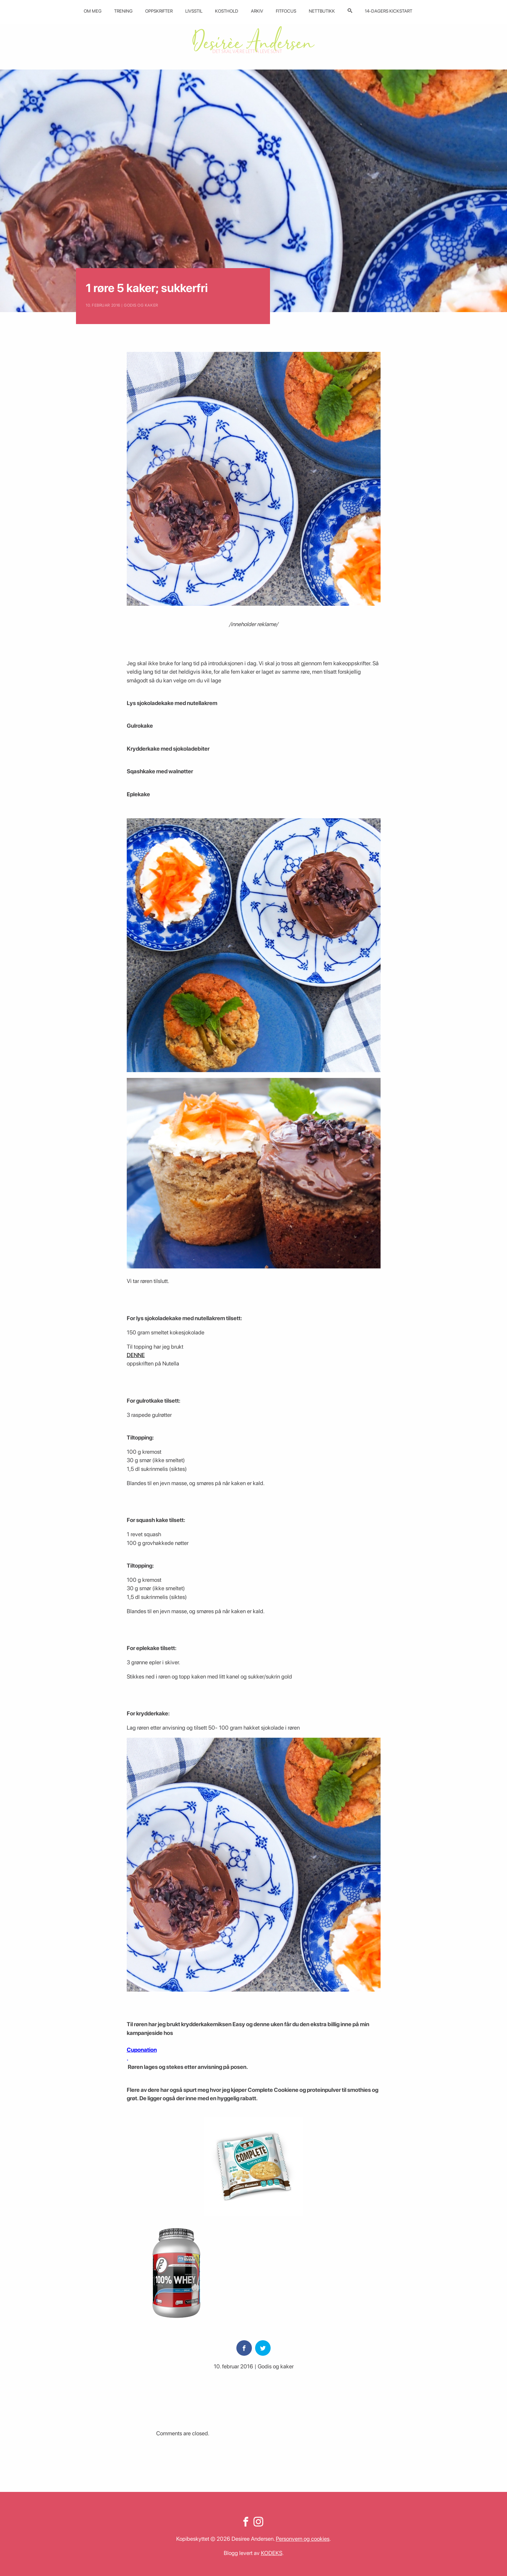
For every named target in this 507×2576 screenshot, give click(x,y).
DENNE (136, 1355)
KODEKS (271, 2552)
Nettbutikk (322, 11)
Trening (123, 11)
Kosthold (226, 11)
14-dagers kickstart (388, 11)
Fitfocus (286, 11)
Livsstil (193, 11)
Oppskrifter (159, 11)
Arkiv (257, 11)
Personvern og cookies (302, 2538)
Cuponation (142, 2049)
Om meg (93, 11)
